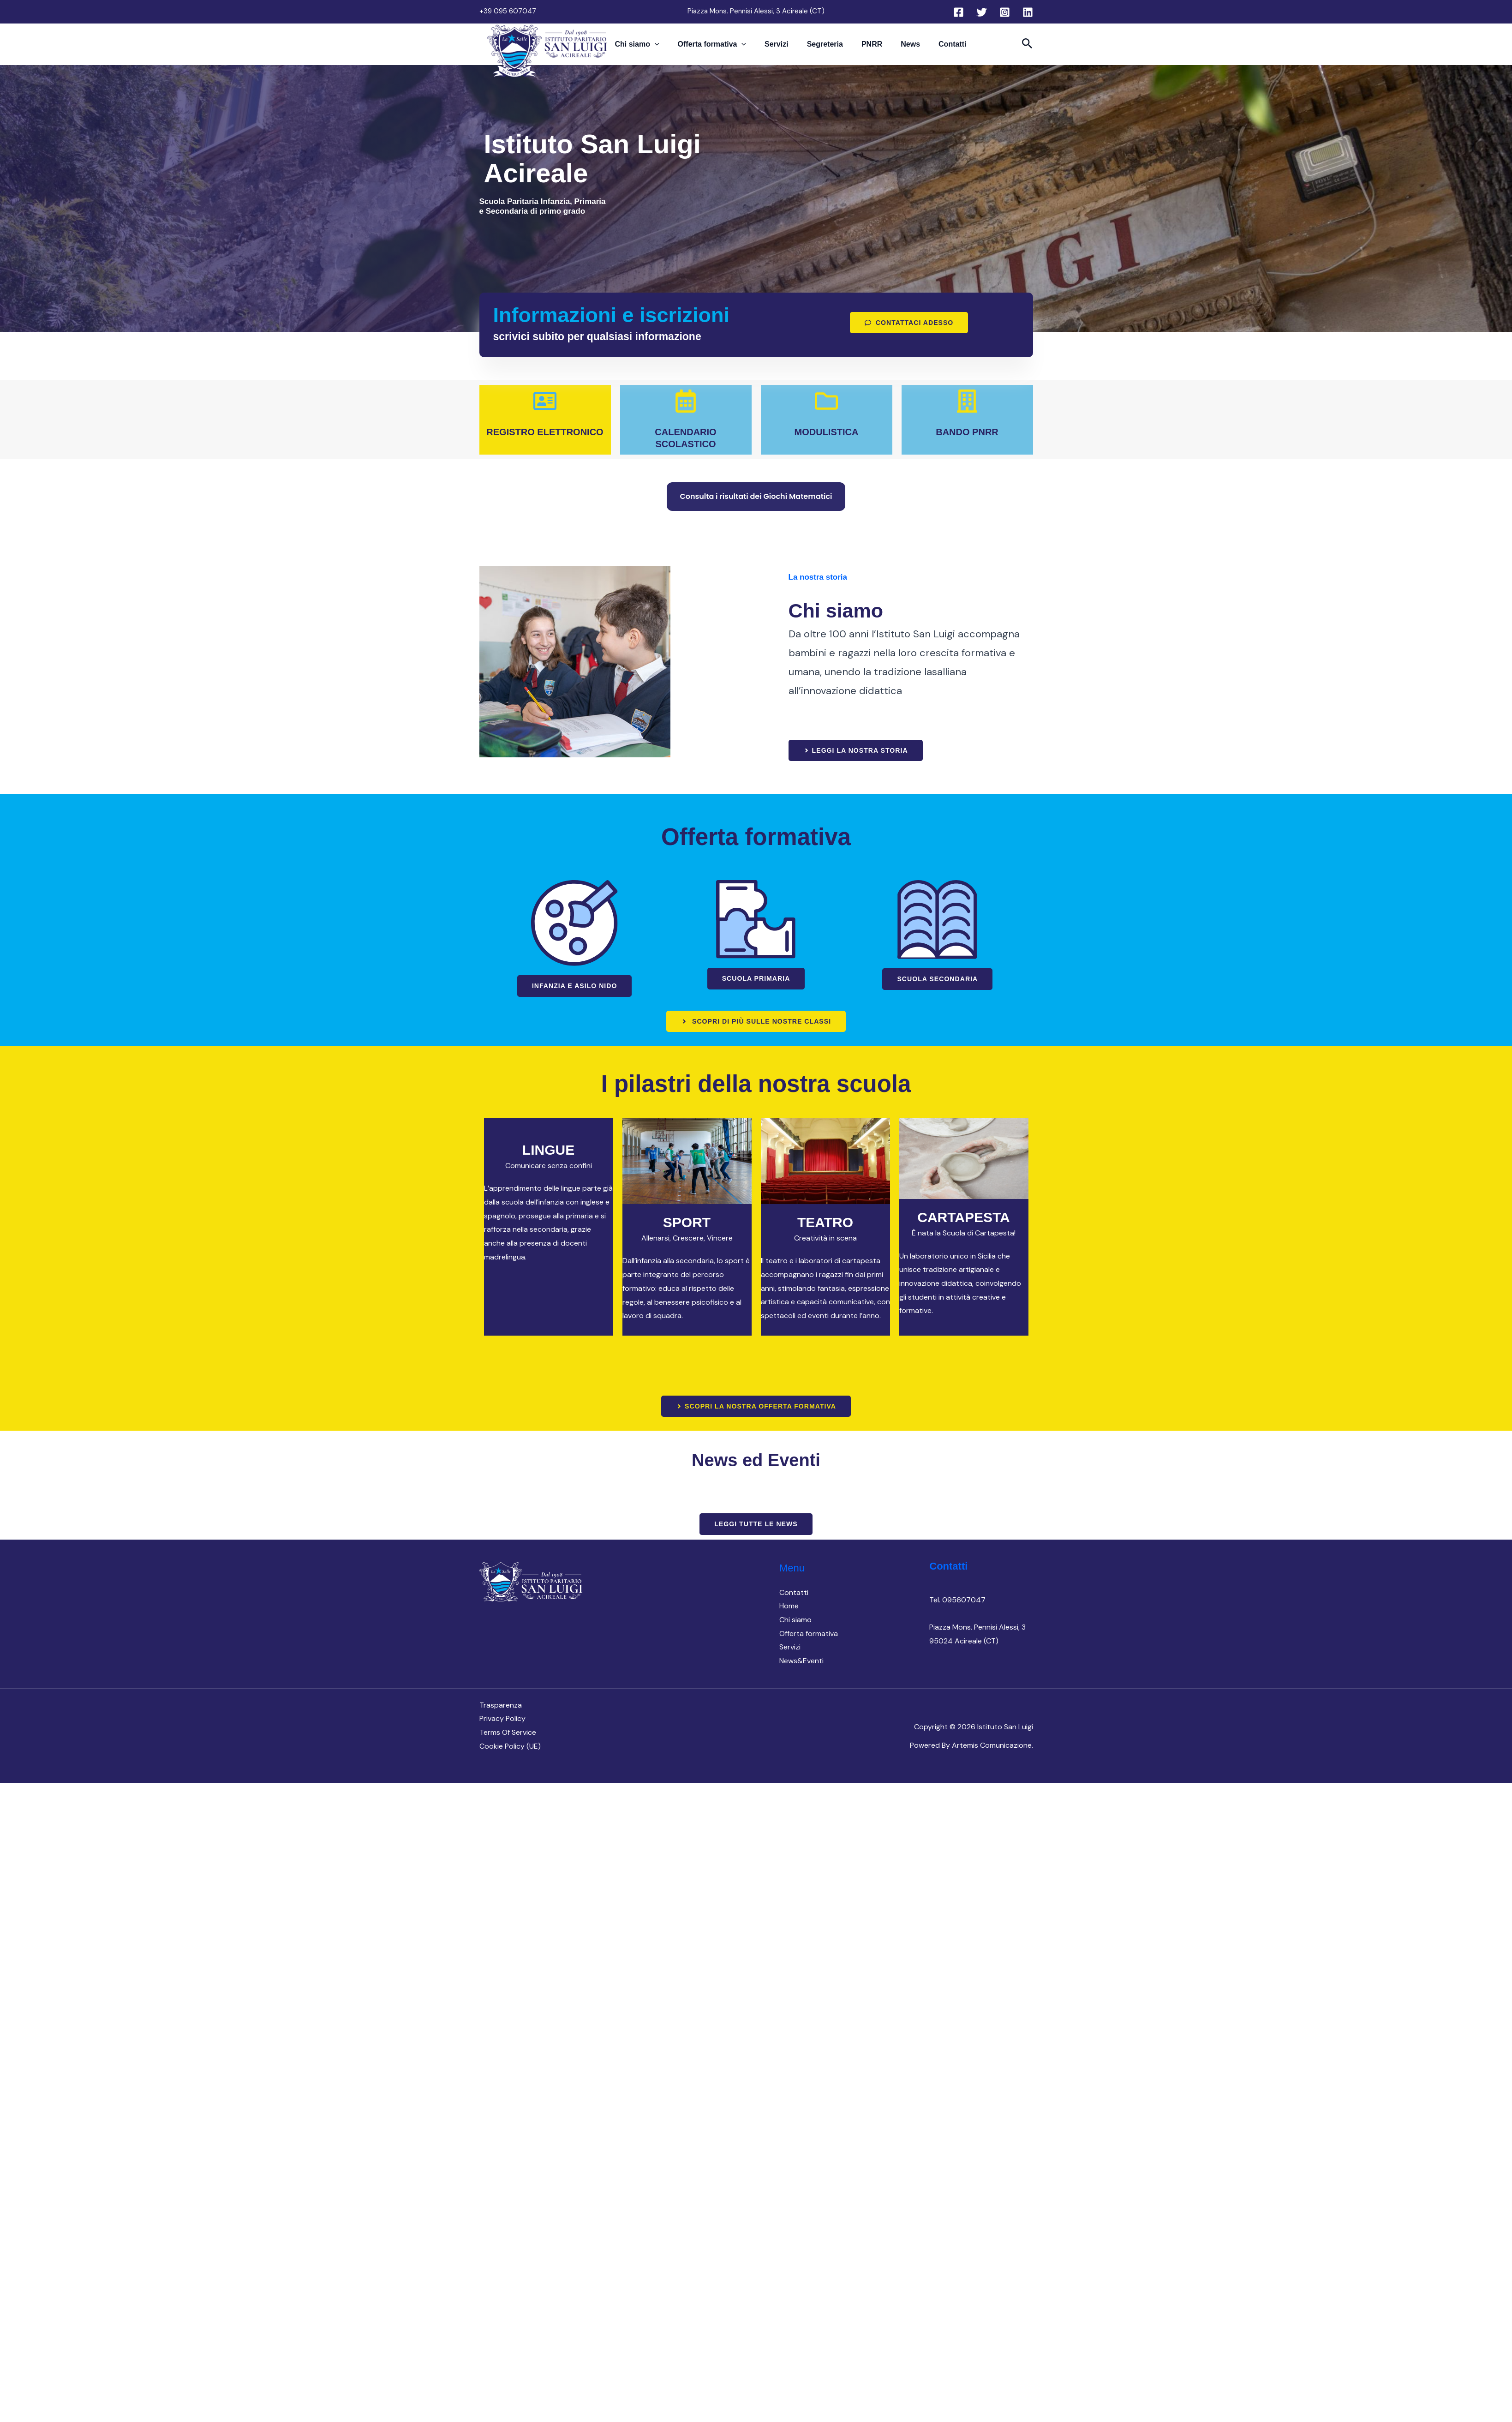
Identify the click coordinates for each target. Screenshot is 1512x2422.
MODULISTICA (827, 432)
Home (789, 1608)
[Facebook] (958, 12)
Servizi (786, 49)
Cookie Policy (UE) (510, 1747)
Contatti (924, 49)
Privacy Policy (502, 1720)
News (892, 49)
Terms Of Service (507, 1734)
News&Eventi (801, 1662)
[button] (682, 49)
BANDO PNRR (967, 432)
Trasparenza (500, 1706)
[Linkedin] (1027, 12)
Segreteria (825, 49)
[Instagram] (1004, 12)
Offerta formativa (730, 49)
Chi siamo (664, 49)
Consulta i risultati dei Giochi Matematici (756, 496)
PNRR (862, 49)
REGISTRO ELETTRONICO (544, 432)
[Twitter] (981, 12)
